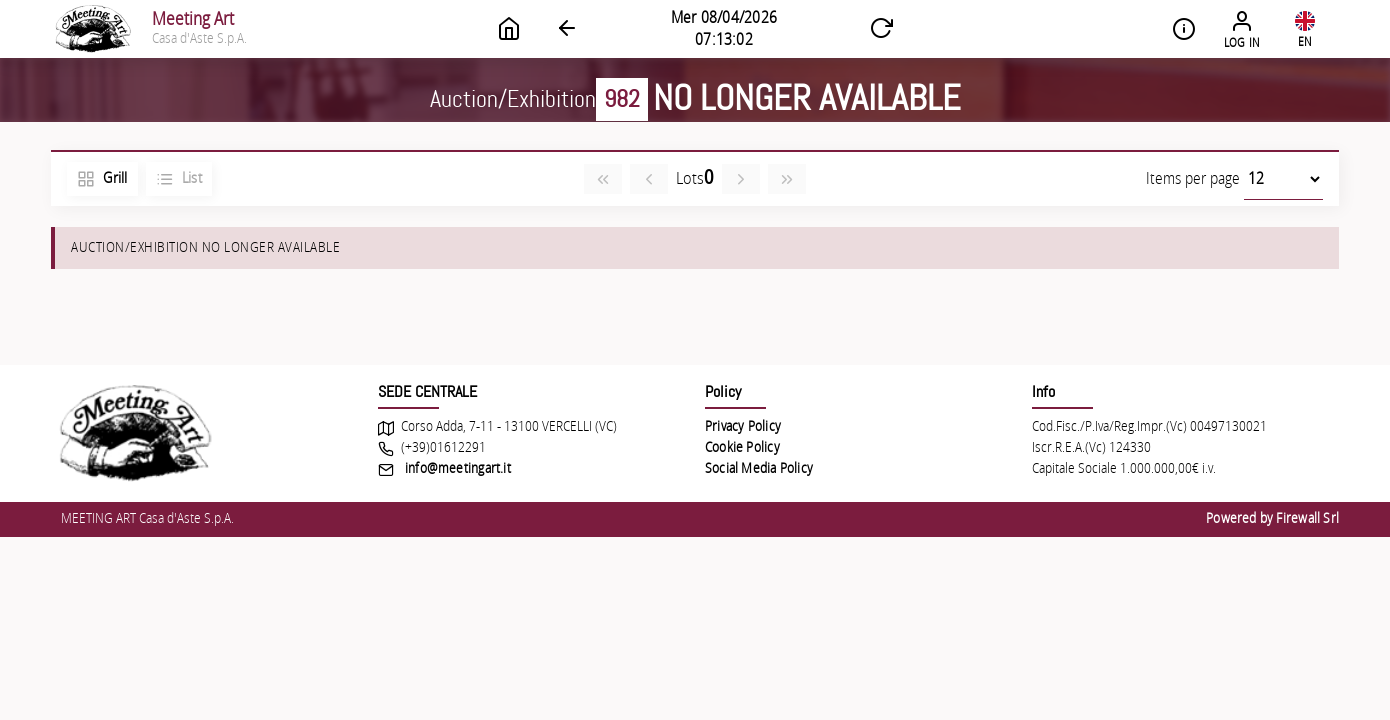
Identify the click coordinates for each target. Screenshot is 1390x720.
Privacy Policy (743, 427)
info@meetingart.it (458, 469)
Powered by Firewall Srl (1272, 519)
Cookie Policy (742, 448)
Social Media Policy (759, 469)
